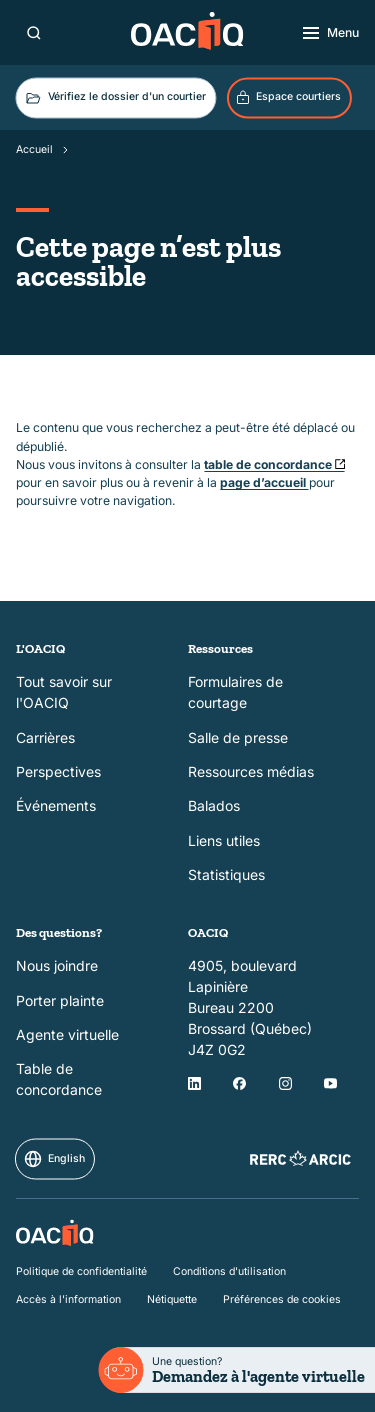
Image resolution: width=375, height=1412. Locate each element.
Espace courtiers (288, 98)
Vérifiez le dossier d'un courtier (114, 98)
